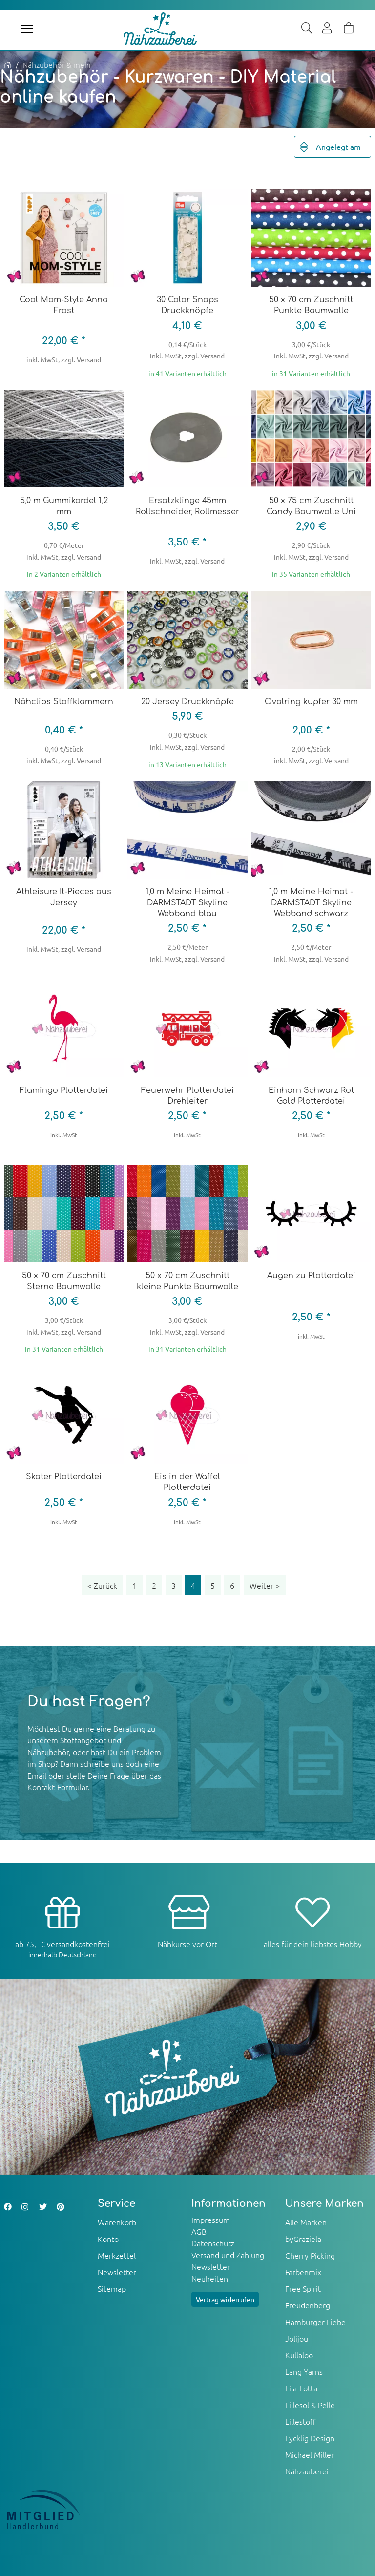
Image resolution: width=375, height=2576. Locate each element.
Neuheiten (209, 2278)
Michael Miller (309, 2454)
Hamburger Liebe (315, 2321)
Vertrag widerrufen (225, 2299)
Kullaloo (299, 2354)
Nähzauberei (307, 2471)
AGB (199, 2231)
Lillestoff (300, 2421)
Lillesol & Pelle (310, 2404)
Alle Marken (306, 2222)
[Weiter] (265, 1585)
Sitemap (112, 2288)
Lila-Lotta (301, 2388)
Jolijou (296, 2338)
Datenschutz (212, 2243)
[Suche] (306, 29)
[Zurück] (102, 1585)
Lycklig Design (309, 2437)
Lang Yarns (304, 2371)
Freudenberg (307, 2305)
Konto (108, 2238)
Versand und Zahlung (227, 2254)
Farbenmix (303, 2271)
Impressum (210, 2219)
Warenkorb (117, 2222)
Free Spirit (303, 2288)
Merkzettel (117, 2255)
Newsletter (117, 2271)
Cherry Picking (310, 2255)
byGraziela (303, 2238)
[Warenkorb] (348, 29)
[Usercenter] (327, 29)
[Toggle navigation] (27, 29)
